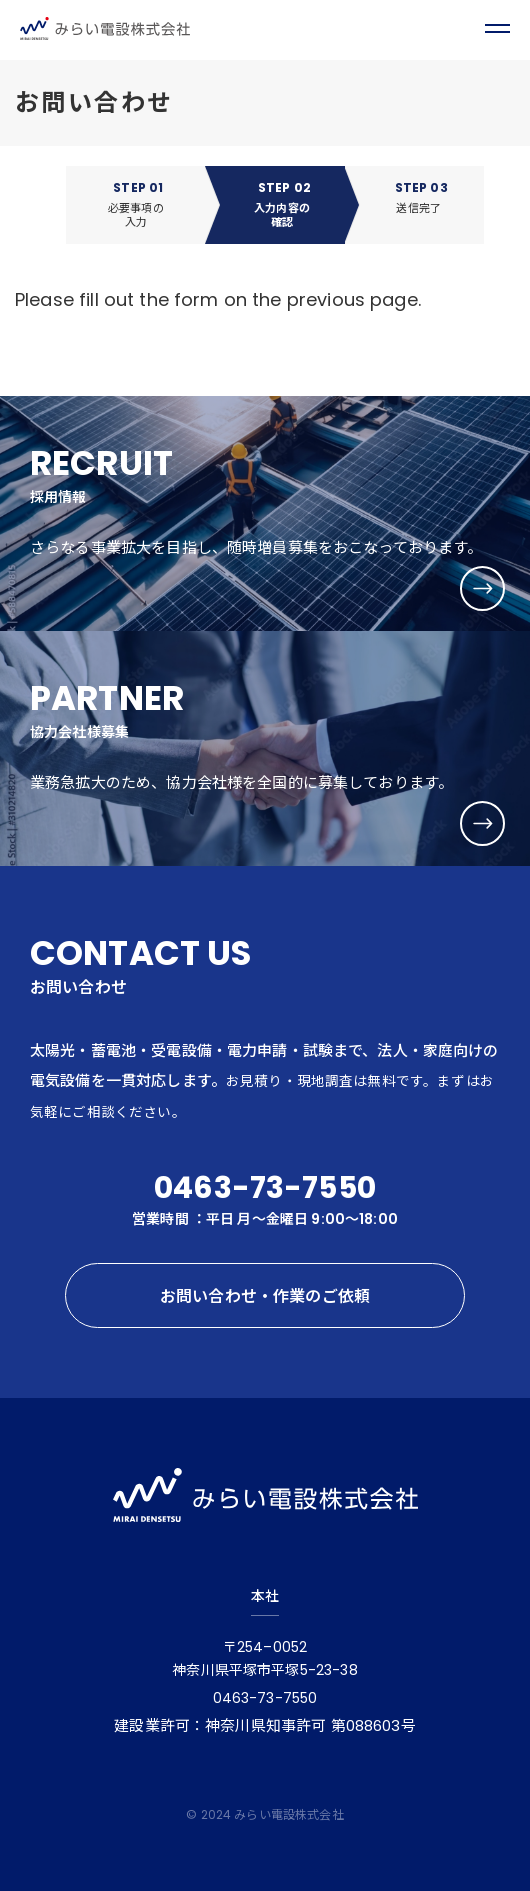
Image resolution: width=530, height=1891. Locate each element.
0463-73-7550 (265, 1188)
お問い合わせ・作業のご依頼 (265, 1296)
